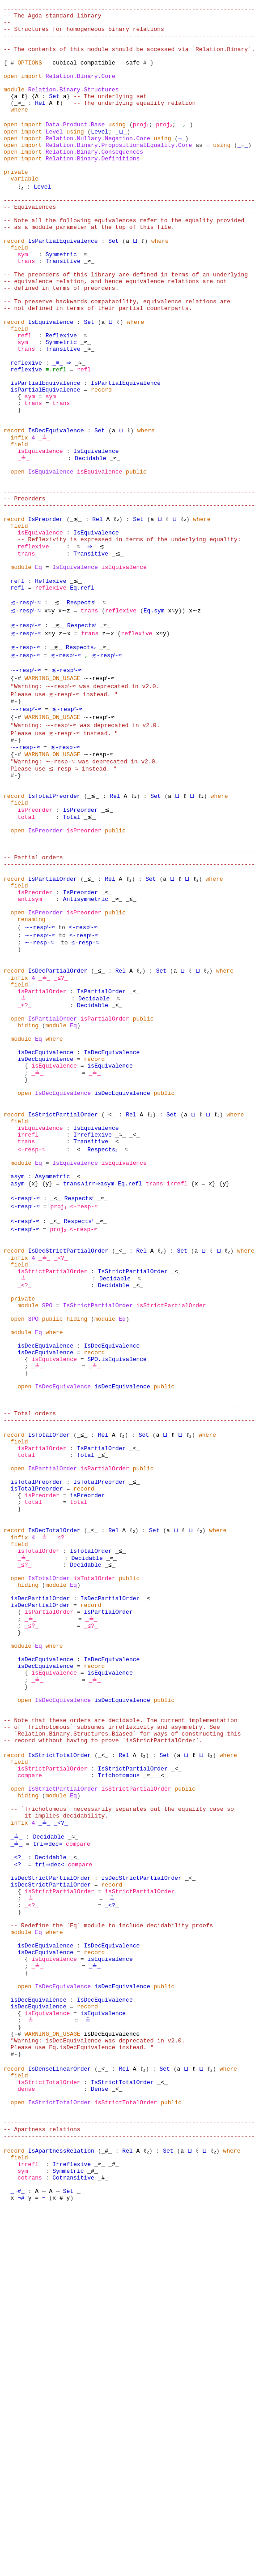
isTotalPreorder (37, 1719)
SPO (47, 1510)
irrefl (27, 1316)
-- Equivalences (30, 244)
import (31, 90)
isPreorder (34, 937)
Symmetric (61, 300)
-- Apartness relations (42, 2485)
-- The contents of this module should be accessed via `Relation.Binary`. (129, 58)
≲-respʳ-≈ (26, 736)
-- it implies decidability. (59, 2115)
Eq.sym (153, 719)
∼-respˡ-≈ (26, 784)
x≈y (51, 719)
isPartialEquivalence (46, 453)
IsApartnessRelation (61, 2510)
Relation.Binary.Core (80, 90)
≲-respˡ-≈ (26, 711)
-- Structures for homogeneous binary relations (84, 34)
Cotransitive (73, 2542)
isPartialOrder (41, 1147)
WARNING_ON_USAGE (53, 792)
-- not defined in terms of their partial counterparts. (98, 365)
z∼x (65, 744)
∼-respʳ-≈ (26, 824)
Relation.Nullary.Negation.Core (98, 163)
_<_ (110, 1292)
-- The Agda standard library (52, 18)
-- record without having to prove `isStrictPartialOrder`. (103, 2026)
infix (19, 518)
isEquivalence (40, 534)
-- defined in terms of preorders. (61, 340)
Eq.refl (82, 695)
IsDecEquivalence (56, 510)
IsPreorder (45, 615)
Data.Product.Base (75, 147)
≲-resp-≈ (24, 760)
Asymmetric (52, 1365)
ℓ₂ (21, 219)
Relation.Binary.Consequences (94, 179)
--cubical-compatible (80, 74)
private (16, 203)
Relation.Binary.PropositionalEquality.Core (119, 171)
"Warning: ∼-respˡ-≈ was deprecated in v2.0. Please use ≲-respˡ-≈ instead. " (82, 804)
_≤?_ (59, 1131)
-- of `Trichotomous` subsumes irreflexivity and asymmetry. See (112, 2010)
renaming (31, 1066)
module (14, 107)
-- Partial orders (33, 994)
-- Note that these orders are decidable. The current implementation (121, 2002)
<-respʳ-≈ (26, 1389)
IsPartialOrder (52, 1018)
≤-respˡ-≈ (85, 1074)
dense (26, 2437)
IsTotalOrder (49, 1663)
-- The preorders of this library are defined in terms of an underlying (126, 324)
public (136, 558)
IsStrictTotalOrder (59, 2042)
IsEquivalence (50, 381)
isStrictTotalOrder (48, 2429)
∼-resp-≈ (24, 865)
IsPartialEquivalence (63, 284)
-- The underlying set (110, 115)
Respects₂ (78, 760)
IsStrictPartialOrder (63, 1292)
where (19, 131)
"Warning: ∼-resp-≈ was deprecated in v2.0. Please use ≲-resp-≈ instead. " (80, 885)
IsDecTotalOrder (54, 1776)
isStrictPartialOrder (52, 1469)
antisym (29, 1042)
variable (24, 211)
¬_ (181, 163)
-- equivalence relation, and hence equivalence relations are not (115, 332)
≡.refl (56, 437)
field (19, 292)
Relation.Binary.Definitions (93, 187)
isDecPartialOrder (40, 1856)
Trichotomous (119, 2066)
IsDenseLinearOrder (59, 2413)
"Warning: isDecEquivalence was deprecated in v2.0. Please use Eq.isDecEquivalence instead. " (94, 2385)
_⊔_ (120, 155)
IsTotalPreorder (54, 921)
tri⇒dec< (50, 2171)
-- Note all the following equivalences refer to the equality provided (124, 260)
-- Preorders (25, 590)
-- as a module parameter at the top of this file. (89, 268)
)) (181, 719)
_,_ (187, 147)
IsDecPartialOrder (58, 1123)
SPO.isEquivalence (117, 1574)
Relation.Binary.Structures (73, 107)
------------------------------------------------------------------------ (129, 10)
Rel (40, 123)
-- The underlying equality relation (134, 123)
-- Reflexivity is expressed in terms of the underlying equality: (129, 639)
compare (29, 2066)
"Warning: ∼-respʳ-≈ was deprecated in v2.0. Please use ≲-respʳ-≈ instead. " (82, 844)
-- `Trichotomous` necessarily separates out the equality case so (122, 2106)
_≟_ (43, 518)
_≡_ (243, 171)
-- (7, 26)
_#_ (106, 2510)
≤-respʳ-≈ (85, 1082)
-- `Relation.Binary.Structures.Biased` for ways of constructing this (122, 2018)
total (26, 945)
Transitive (63, 308)
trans (26, 308)
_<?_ (59, 1453)
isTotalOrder (38, 1800)
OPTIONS (29, 74)
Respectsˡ (82, 711)
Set (54, 115)
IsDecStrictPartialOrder (68, 1445)
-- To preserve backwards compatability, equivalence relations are (117, 357)
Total (72, 945)
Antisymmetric (85, 1042)
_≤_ (89, 1018)
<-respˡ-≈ (26, 1413)
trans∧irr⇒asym (89, 1373)
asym (18, 1365)
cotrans (29, 2542)
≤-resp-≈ (84, 1090)
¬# (21, 2566)
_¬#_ (18, 2558)
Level (54, 155)
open (10, 90)
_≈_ (19, 123)
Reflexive (61, 397)
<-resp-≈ (31, 1332)
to (63, 1074)
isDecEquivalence (45, 1219)
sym (22, 300)
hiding (27, 1187)
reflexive (26, 429)
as (199, 171)
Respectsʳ (82, 736)
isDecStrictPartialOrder (51, 2187)
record (14, 284)
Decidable (89, 542)
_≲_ (75, 615)
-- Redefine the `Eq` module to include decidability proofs (112, 2244)
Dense (99, 2437)
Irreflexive (92, 1316)
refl (24, 397)
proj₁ (141, 147)
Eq (38, 671)
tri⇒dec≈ (47, 2147)
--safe (129, 74)
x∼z (65, 719)
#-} (148, 74)
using (117, 147)
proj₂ (165, 147)
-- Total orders (30, 1639)
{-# (9, 74)
